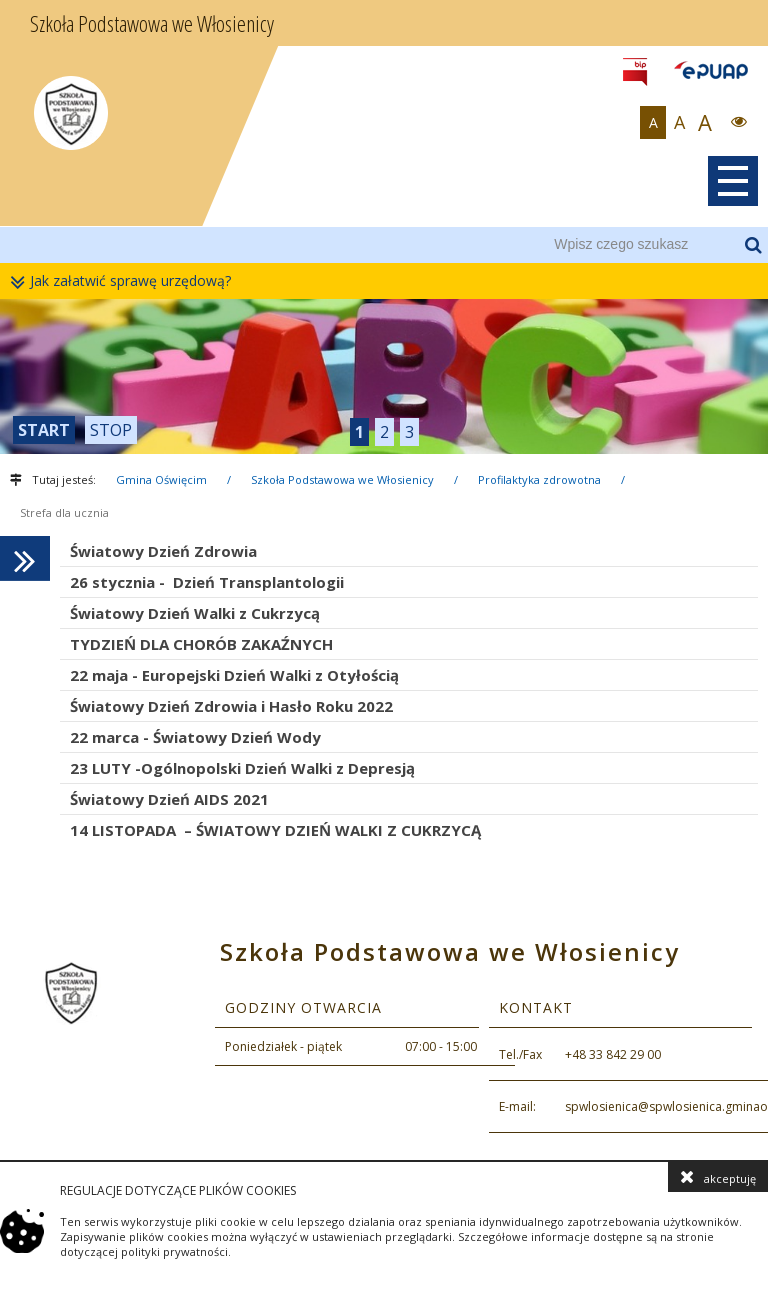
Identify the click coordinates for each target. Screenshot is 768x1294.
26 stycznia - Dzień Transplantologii (207, 582)
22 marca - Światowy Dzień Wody (195, 737)
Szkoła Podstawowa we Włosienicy (342, 479)
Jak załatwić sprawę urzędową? (125, 281)
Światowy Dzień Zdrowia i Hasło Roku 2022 (231, 706)
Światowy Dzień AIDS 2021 (169, 799)
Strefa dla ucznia (64, 512)
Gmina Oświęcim (161, 479)
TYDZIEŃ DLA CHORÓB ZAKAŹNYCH (201, 644)
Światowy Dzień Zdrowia (163, 551)
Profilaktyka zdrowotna (539, 479)
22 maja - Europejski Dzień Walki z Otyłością (234, 675)
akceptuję (718, 1177)
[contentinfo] (384, 1039)
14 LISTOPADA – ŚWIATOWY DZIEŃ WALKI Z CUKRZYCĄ (275, 830)
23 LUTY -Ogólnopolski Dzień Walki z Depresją (242, 768)
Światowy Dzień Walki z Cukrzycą (195, 613)
